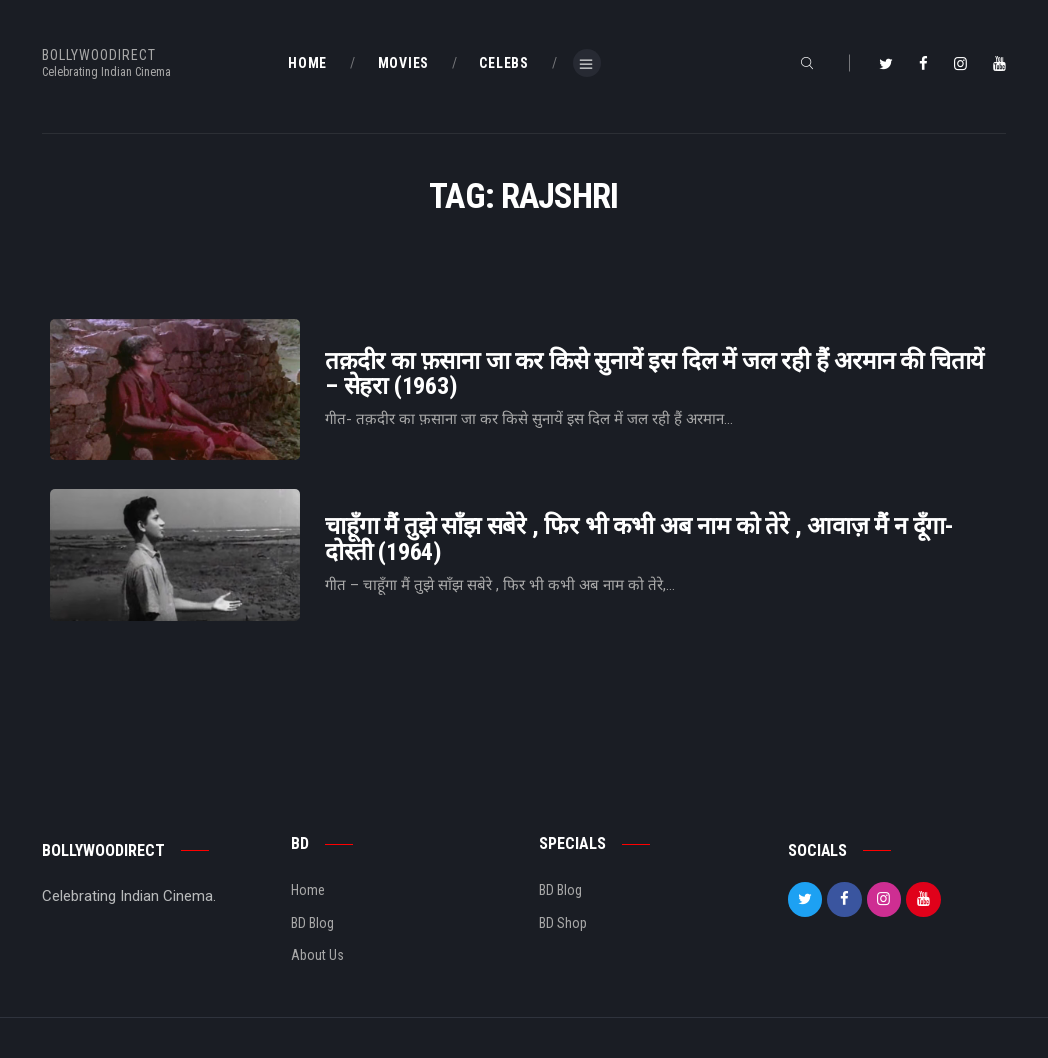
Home (308, 890)
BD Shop (563, 923)
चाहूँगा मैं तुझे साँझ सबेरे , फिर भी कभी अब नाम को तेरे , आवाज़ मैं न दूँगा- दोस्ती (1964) (639, 539)
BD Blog (312, 923)
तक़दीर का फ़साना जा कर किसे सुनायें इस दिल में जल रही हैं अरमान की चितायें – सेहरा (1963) (654, 374)
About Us (317, 955)
